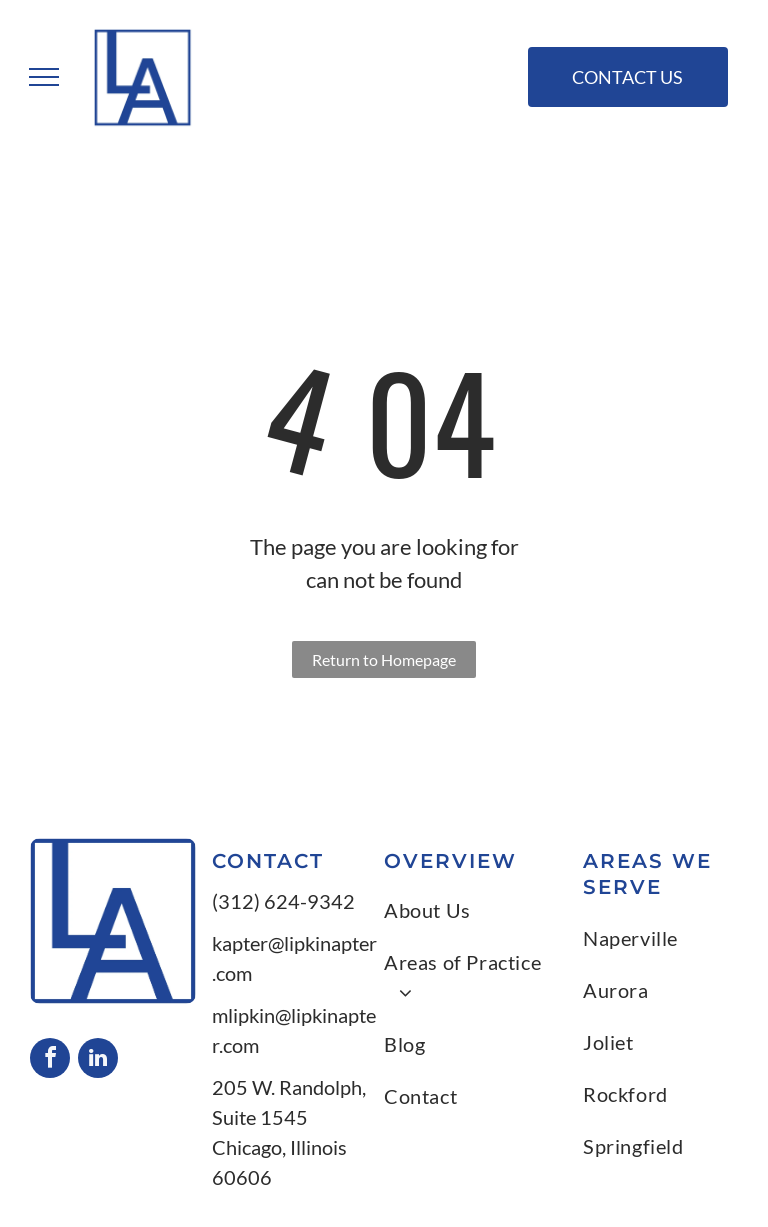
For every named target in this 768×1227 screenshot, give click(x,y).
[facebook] (50, 1060)
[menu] (44, 77)
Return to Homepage (384, 659)
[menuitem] (474, 910)
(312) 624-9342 (283, 901)
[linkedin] (98, 1060)
